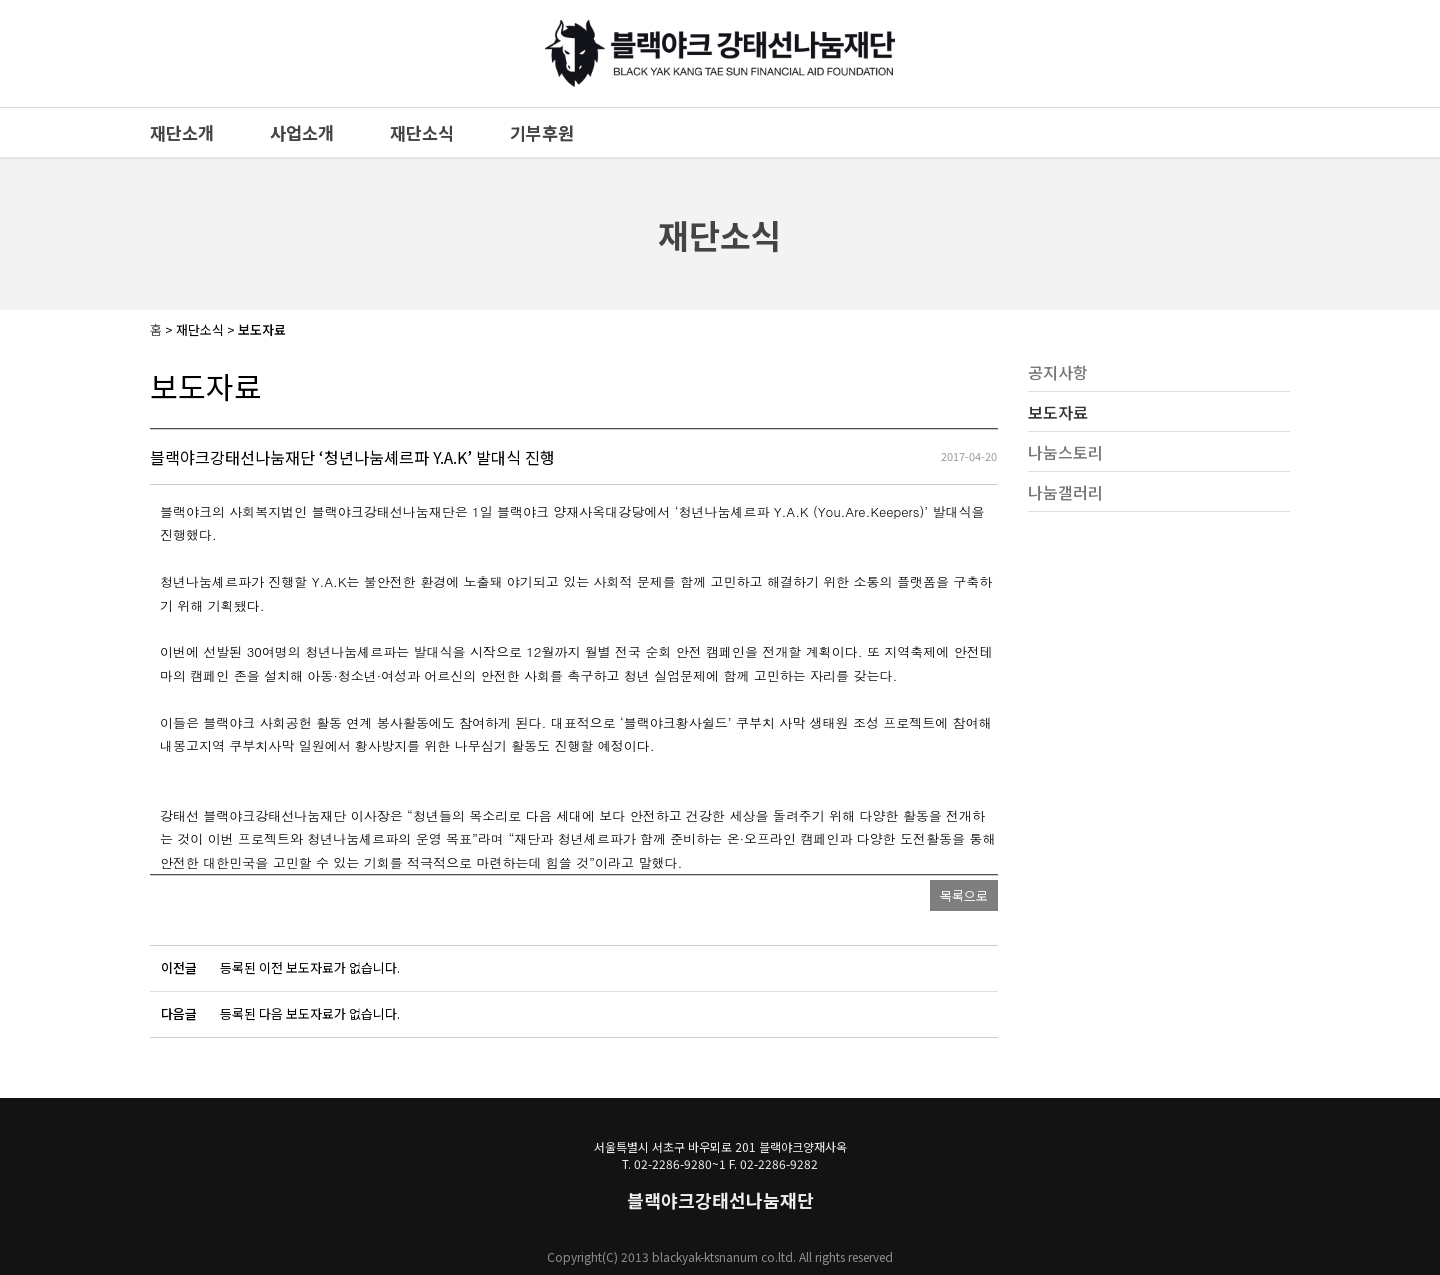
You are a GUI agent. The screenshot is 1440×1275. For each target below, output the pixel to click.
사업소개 (302, 132)
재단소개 (182, 132)
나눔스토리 (1065, 452)
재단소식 (422, 132)
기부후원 (542, 132)
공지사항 (1058, 372)
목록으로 (964, 895)
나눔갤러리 (1065, 492)
